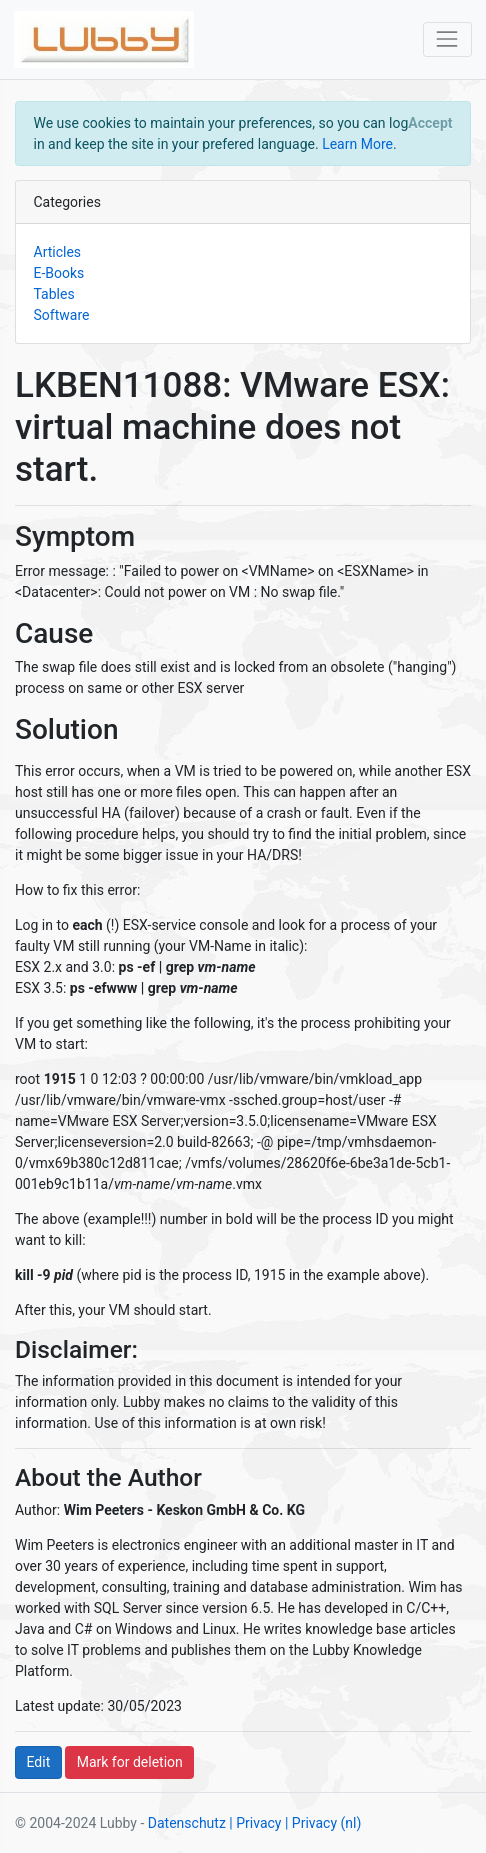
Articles (58, 252)
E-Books (59, 273)
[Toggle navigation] (447, 39)
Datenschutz (187, 1823)
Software (62, 315)
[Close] (430, 123)
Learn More (357, 144)
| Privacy (255, 1823)
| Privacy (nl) (323, 1823)
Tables (54, 294)
